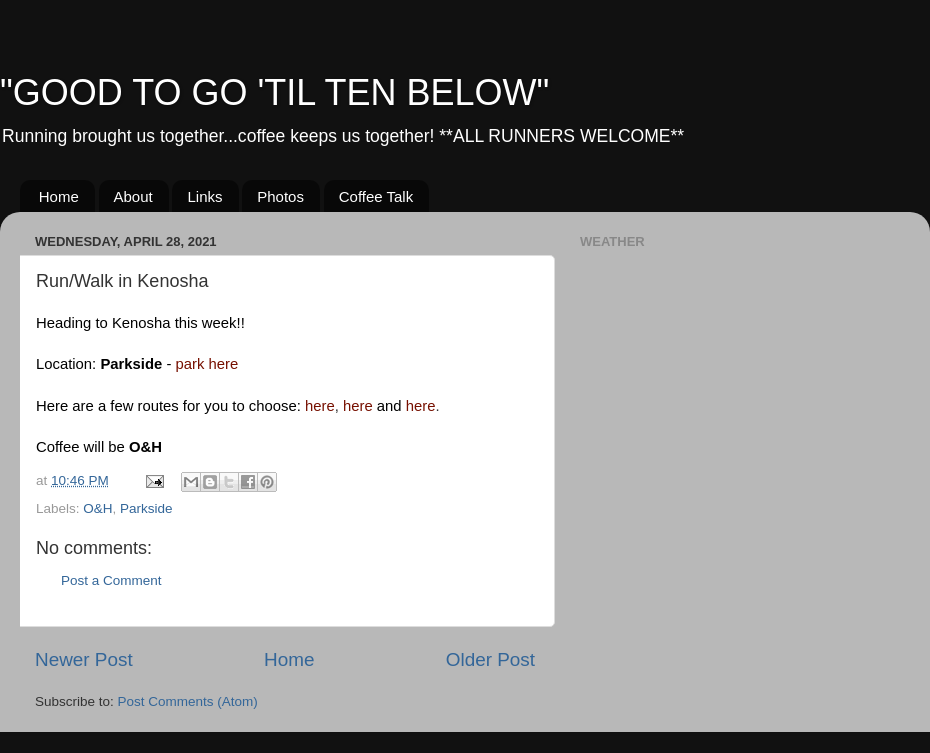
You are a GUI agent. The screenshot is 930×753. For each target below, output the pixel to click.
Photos (280, 196)
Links (204, 196)
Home (59, 196)
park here (206, 364)
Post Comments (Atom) (188, 701)
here (320, 406)
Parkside (146, 508)
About (133, 196)
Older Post (490, 659)
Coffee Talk (376, 196)
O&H (97, 508)
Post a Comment (111, 580)
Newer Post (84, 659)
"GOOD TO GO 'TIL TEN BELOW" (274, 92)
